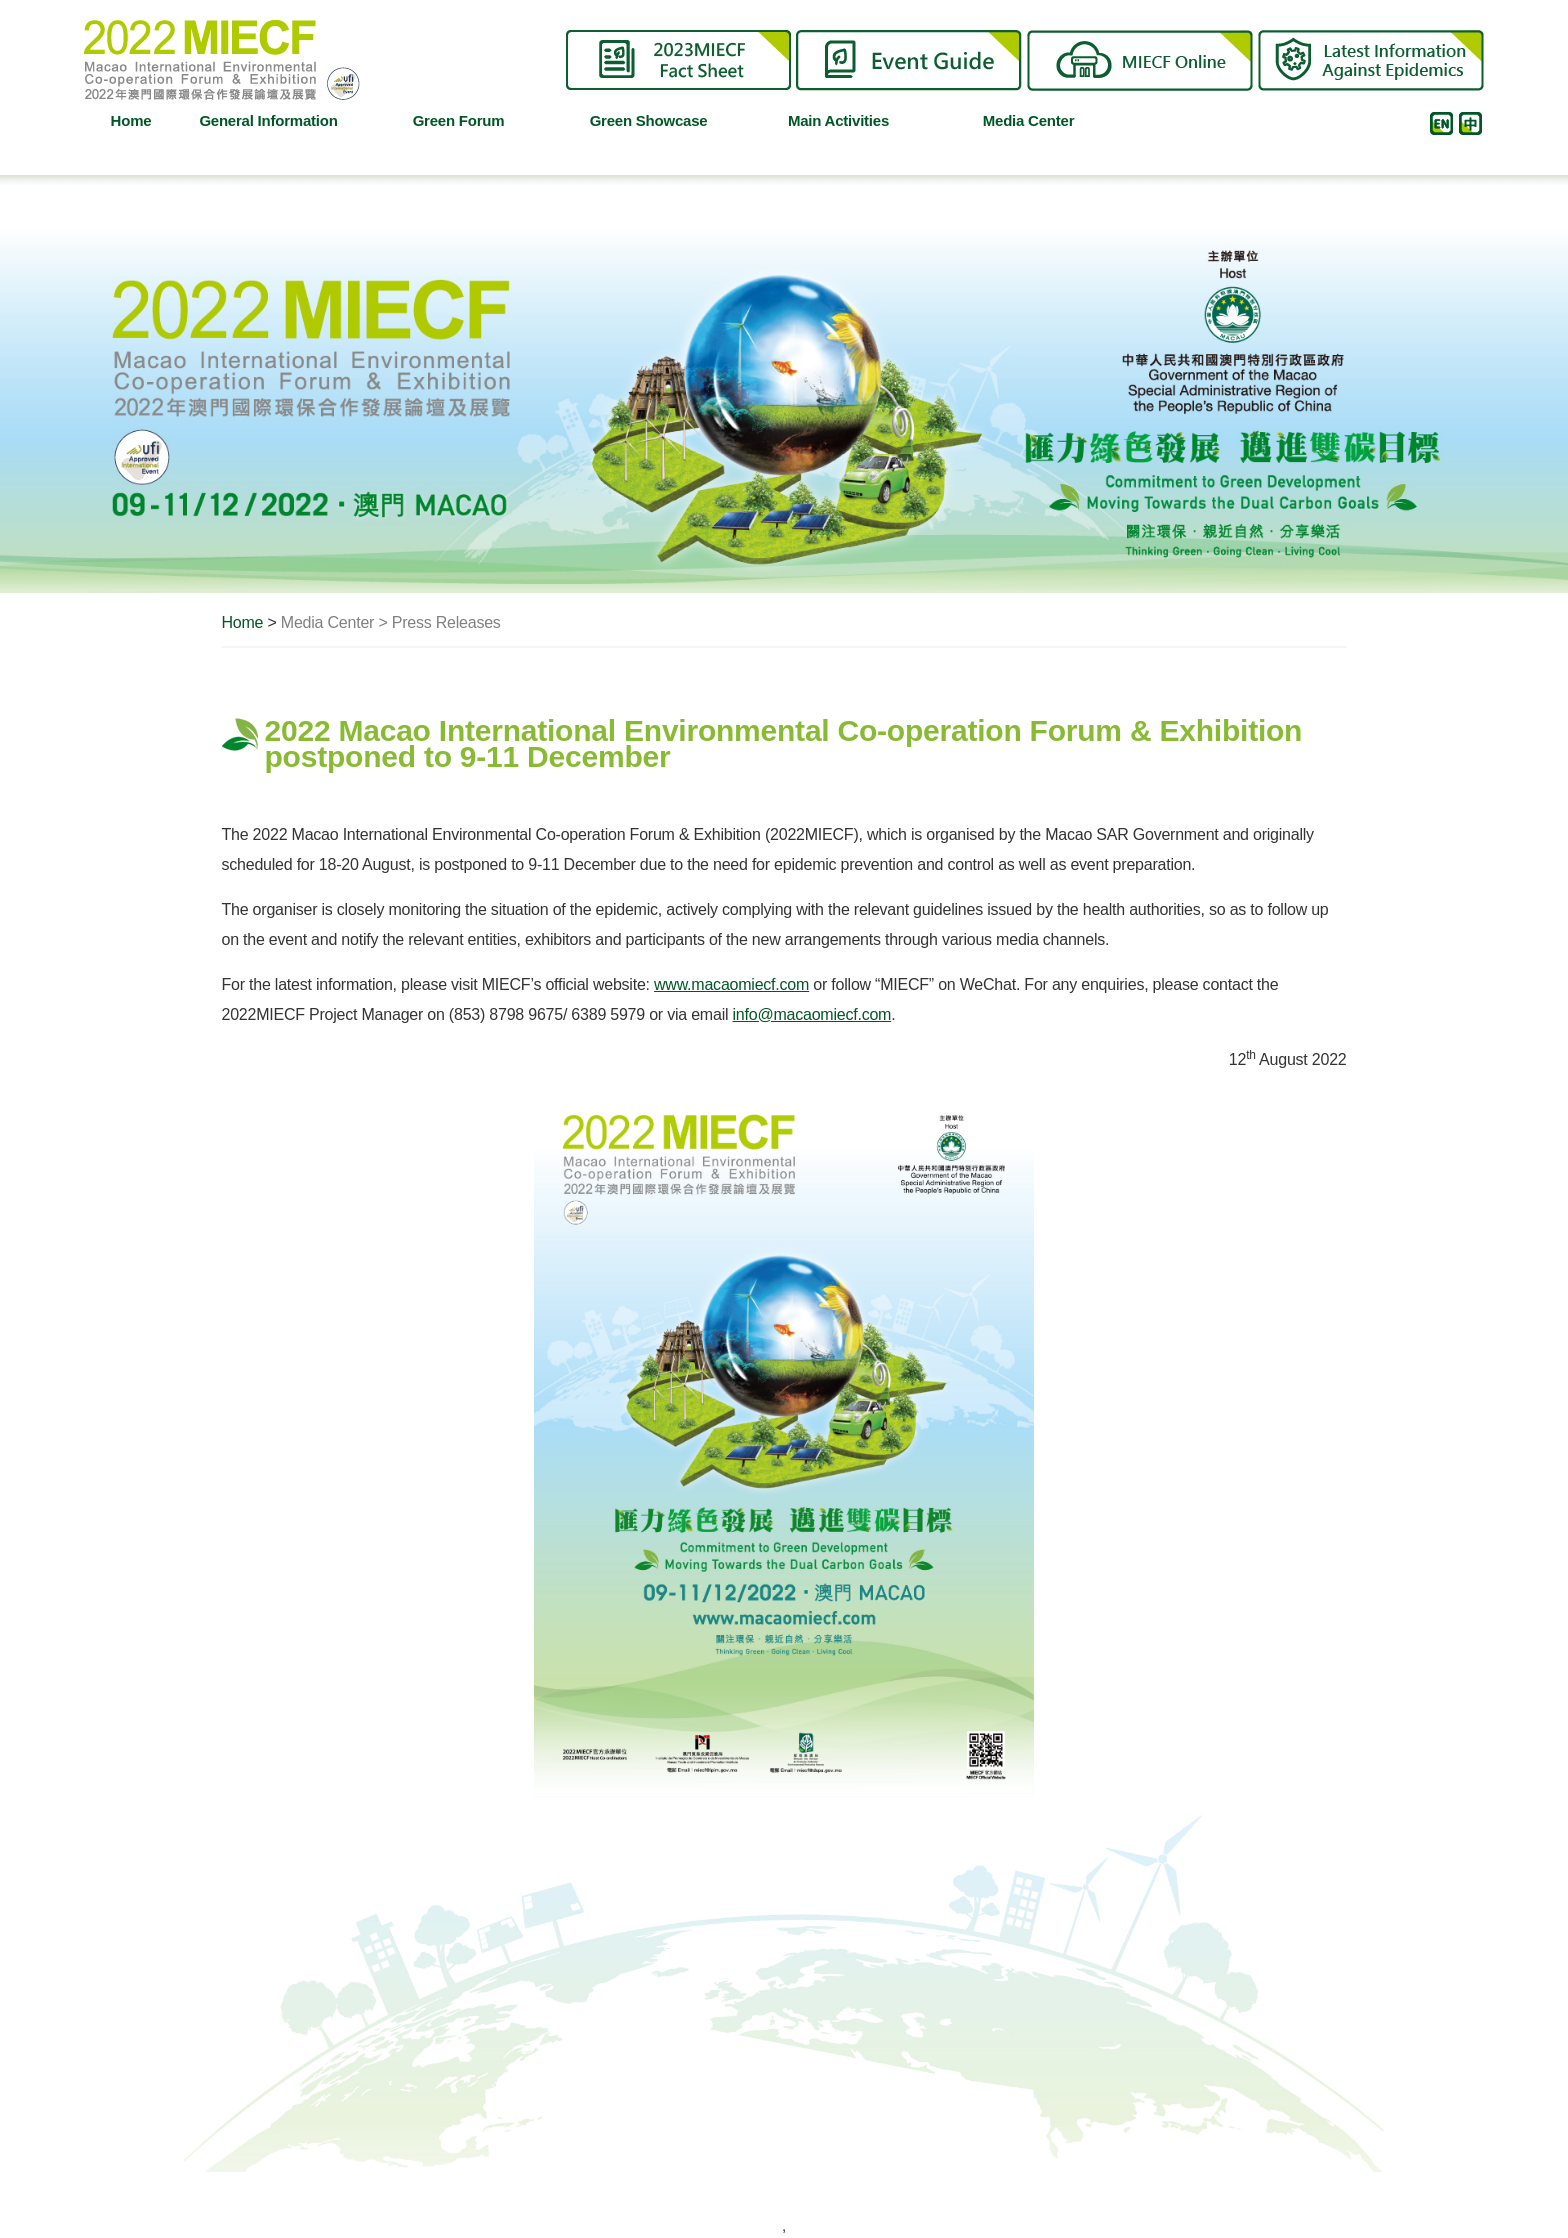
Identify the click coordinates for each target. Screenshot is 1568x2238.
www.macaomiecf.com (731, 984)
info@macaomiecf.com (812, 1014)
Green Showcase (661, 120)
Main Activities (855, 120)
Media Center (1047, 120)
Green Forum (477, 120)
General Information (275, 120)
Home (131, 120)
